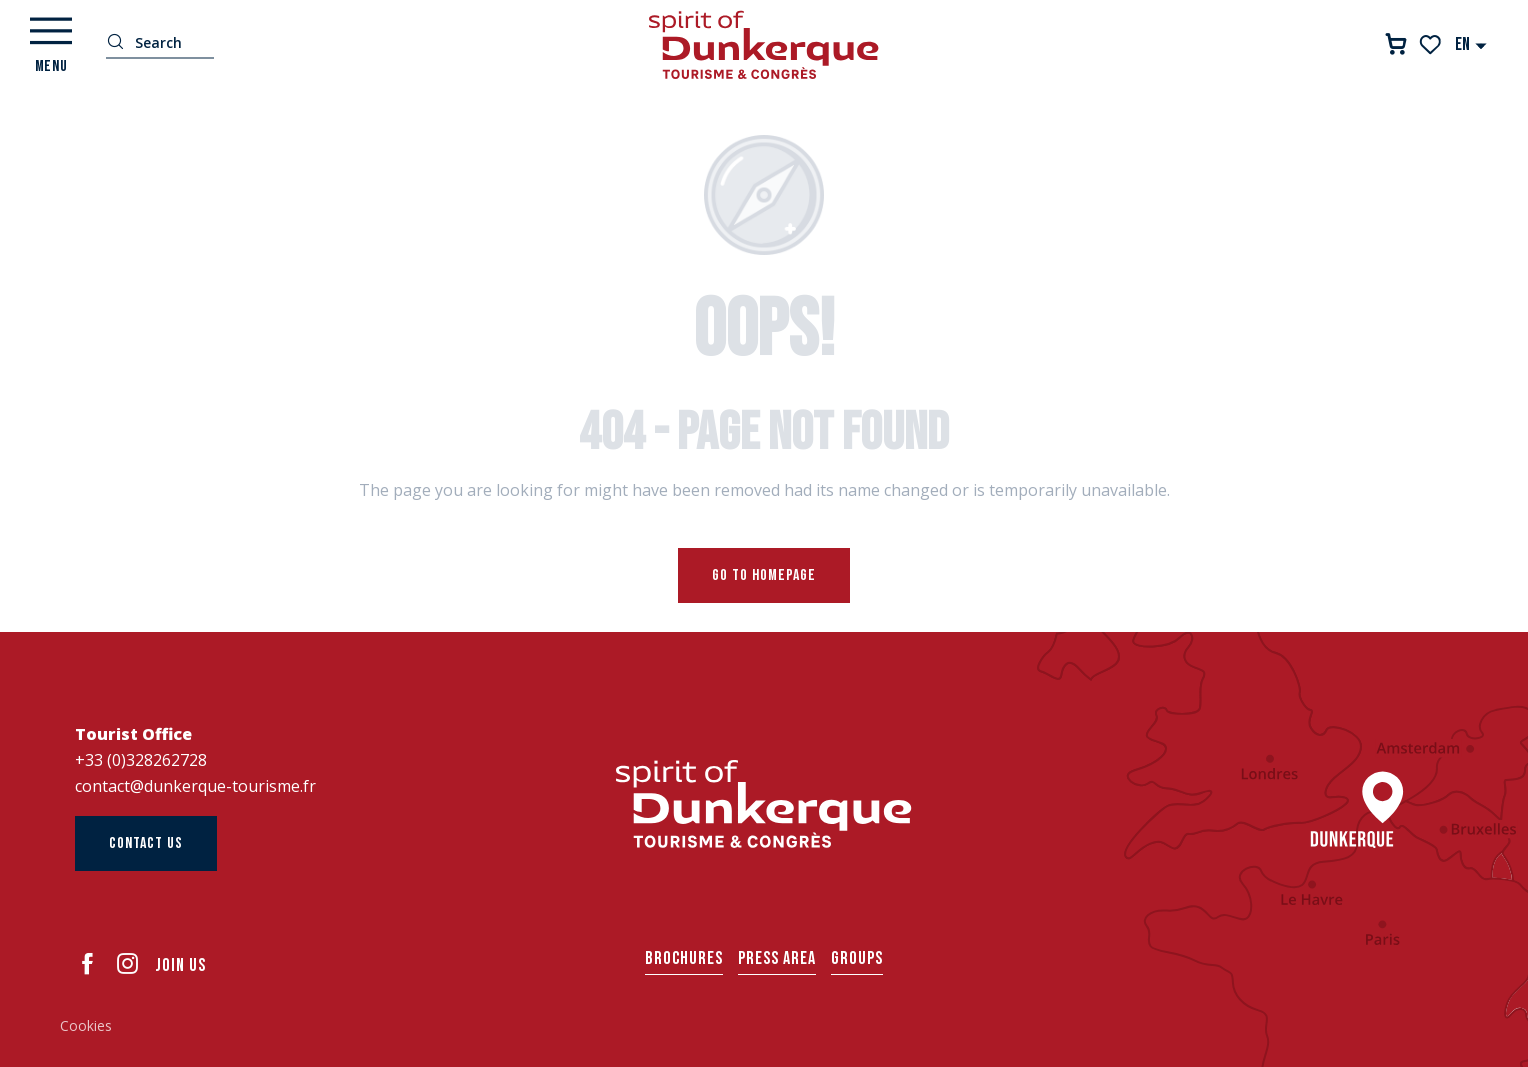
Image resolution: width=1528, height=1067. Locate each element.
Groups (857, 958)
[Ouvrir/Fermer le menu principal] (51, 45)
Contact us (146, 843)
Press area (777, 958)
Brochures (684, 958)
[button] (1471, 44)
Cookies (86, 1025)
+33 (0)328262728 (141, 760)
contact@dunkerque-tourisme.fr (195, 786)
